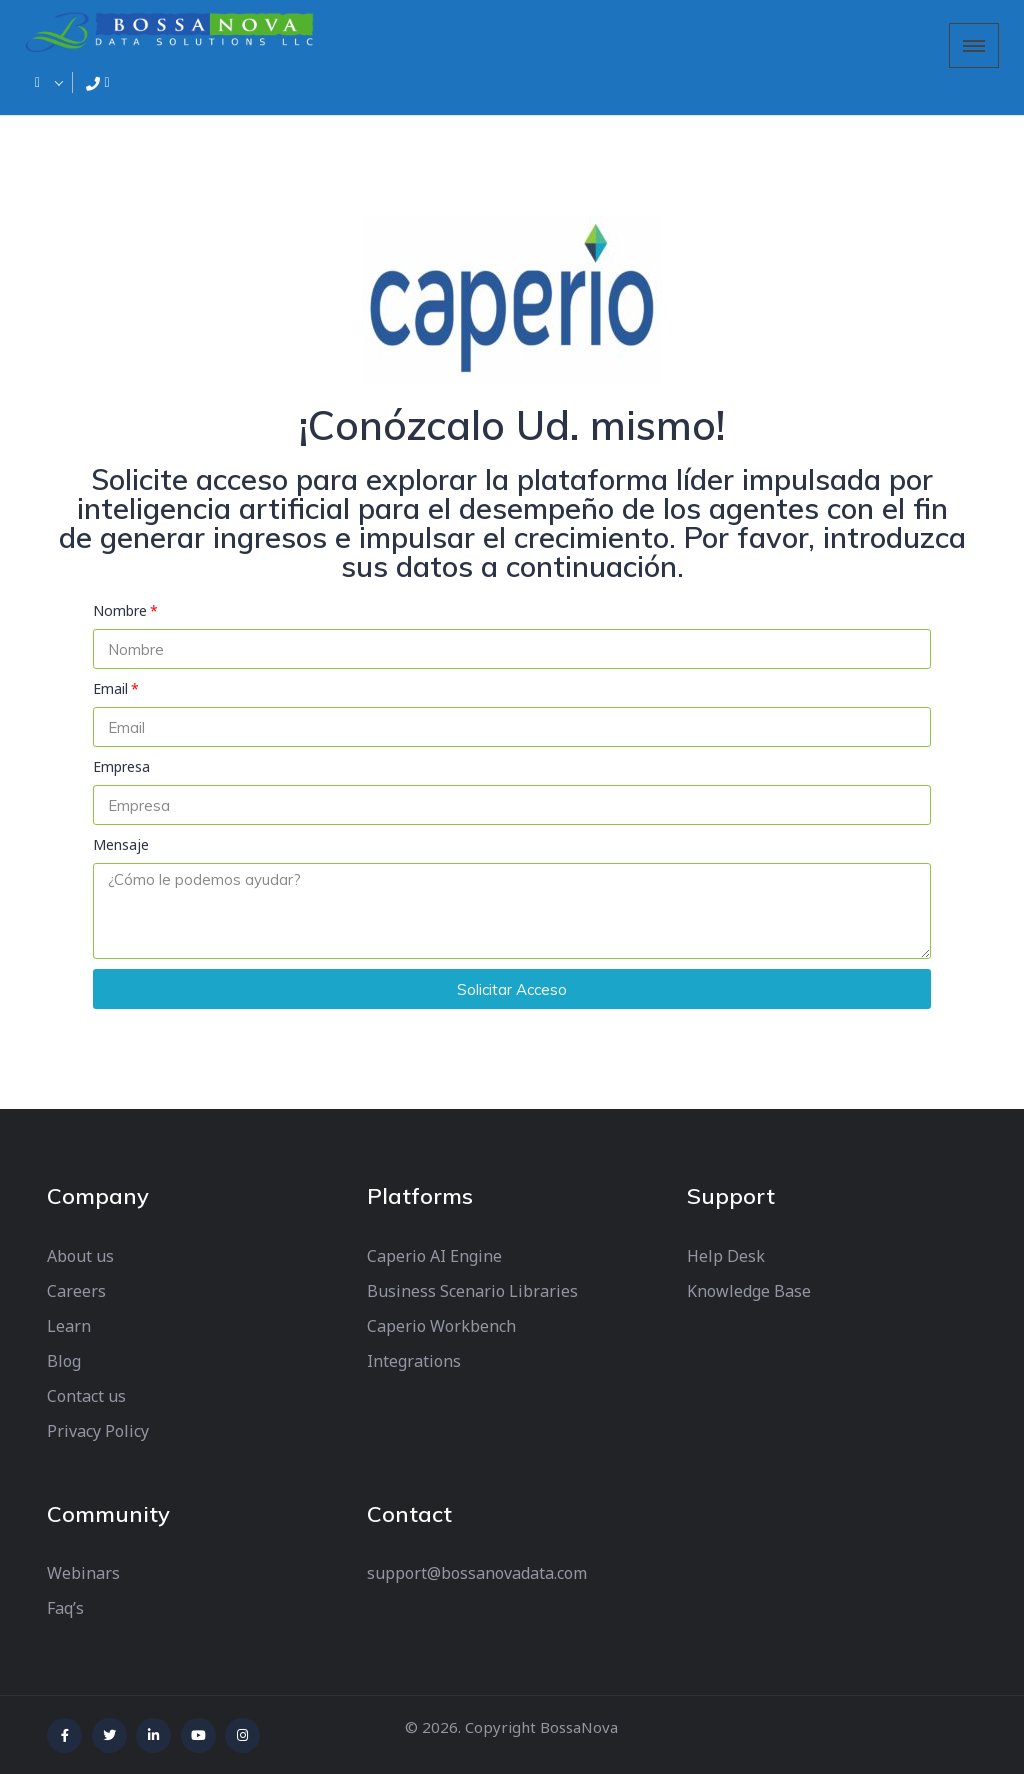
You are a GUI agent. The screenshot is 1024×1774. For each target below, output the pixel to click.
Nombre (120, 610)
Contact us (86, 1396)
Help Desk (726, 1256)
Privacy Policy (98, 1431)
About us (80, 1256)
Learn (69, 1326)
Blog (64, 1361)
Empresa (121, 766)
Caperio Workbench (441, 1326)
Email (110, 688)
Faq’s (65, 1608)
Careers (76, 1291)
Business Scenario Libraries (472, 1291)
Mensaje (121, 844)
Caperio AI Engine (434, 1256)
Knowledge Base (749, 1291)
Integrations (414, 1361)
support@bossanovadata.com (477, 1573)
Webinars (83, 1573)
